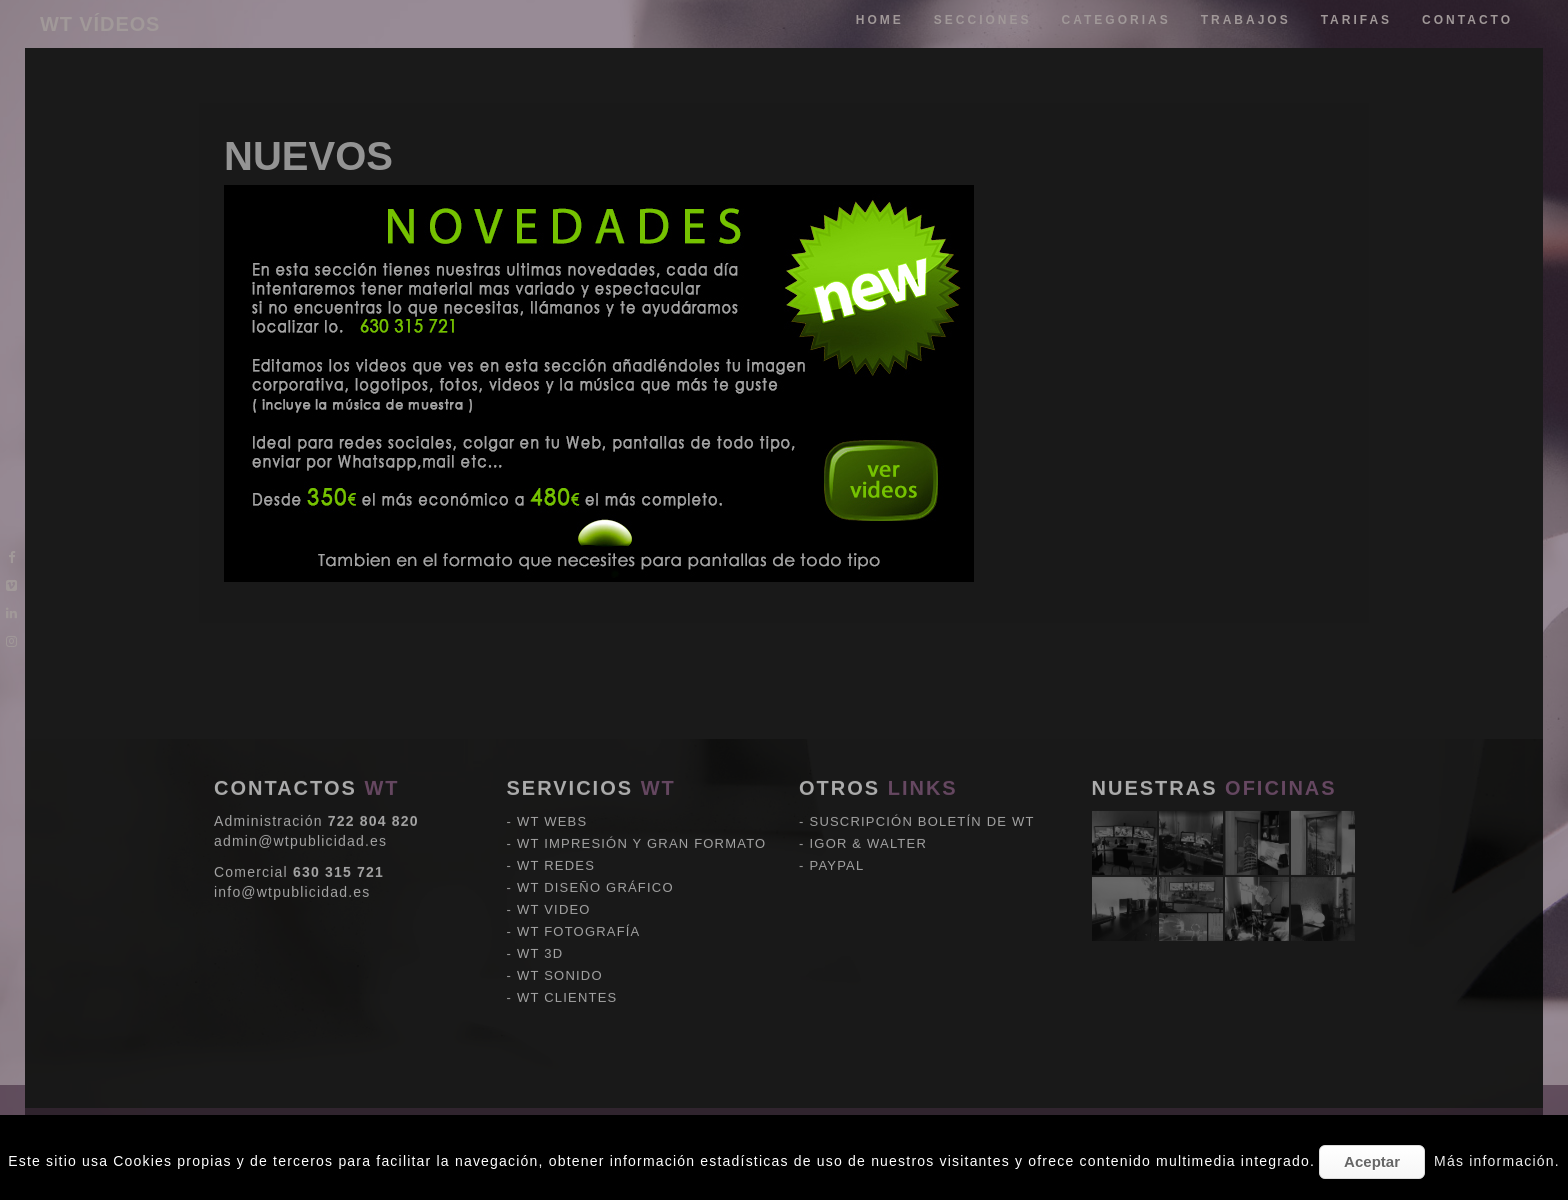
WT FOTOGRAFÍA (578, 841)
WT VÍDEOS (100, 24)
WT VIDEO (554, 819)
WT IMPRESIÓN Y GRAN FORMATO (641, 753)
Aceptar (1372, 1161)
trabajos (1246, 20)
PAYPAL (837, 775)
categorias (1116, 20)
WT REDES (556, 775)
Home (880, 20)
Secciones (983, 20)
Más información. (1497, 1161)
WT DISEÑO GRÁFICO (595, 797)
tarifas (1356, 20)
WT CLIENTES (567, 907)
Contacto (1467, 20)
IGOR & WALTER (868, 753)
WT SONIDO (560, 885)
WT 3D (540, 863)
